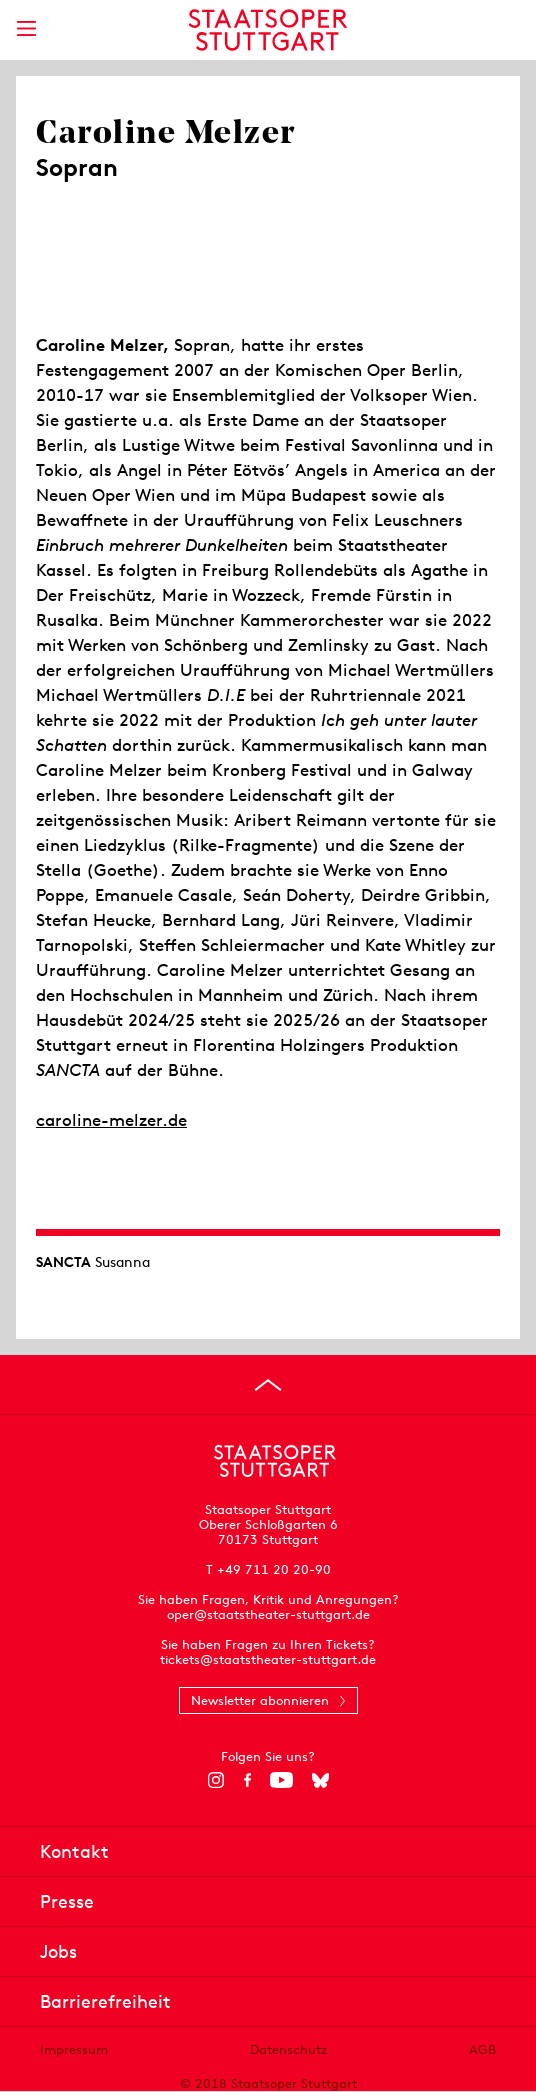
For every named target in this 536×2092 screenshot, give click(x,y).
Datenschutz (288, 2049)
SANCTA (63, 1262)
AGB (482, 2049)
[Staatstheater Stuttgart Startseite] (268, 30)
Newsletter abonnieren (260, 1700)
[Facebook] (247, 1780)
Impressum (74, 2049)
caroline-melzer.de (111, 1120)
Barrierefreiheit (105, 2001)
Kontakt (74, 1851)
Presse (67, 1901)
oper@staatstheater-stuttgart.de (268, 1614)
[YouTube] (281, 1780)
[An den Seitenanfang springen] (268, 1385)
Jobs (58, 1951)
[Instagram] (216, 1780)
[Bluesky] (320, 1780)
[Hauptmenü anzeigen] (26, 28)
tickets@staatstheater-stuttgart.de (268, 1659)
